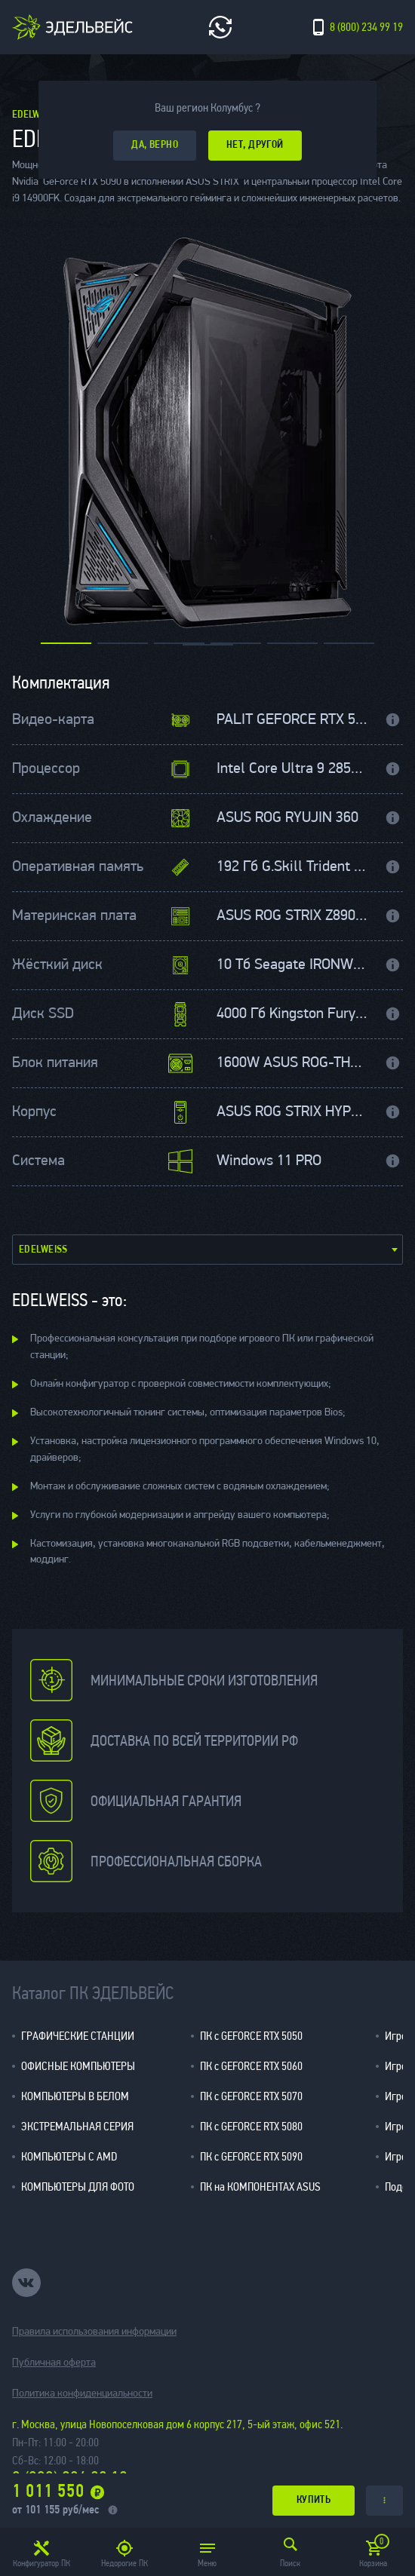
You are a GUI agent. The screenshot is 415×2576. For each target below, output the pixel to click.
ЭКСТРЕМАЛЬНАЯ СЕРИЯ (77, 2126)
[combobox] (207, 1249)
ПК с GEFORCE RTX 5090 (251, 2156)
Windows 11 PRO (269, 1161)
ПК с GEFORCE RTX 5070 (251, 2096)
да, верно (154, 145)
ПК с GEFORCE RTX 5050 (251, 2036)
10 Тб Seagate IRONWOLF (292, 965)
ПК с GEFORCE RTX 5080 (251, 2126)
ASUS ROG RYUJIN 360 (287, 818)
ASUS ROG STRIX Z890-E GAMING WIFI (292, 916)
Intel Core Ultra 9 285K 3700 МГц (292, 769)
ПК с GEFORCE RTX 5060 (251, 2066)
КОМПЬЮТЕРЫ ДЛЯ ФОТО (77, 2186)
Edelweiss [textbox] (43, 1250)
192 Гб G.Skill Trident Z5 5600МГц (292, 867)
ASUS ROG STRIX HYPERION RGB (292, 1112)
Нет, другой (255, 145)
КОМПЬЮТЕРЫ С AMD (69, 2156)
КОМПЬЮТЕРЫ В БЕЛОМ (75, 2096)
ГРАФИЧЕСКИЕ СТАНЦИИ (77, 2036)
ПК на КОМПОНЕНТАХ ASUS (260, 2186)
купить (314, 2500)
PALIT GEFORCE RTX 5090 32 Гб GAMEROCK (292, 720)
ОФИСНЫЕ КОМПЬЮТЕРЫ (78, 2066)
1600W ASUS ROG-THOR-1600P (292, 1063)
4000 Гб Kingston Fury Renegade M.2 (292, 1014)
